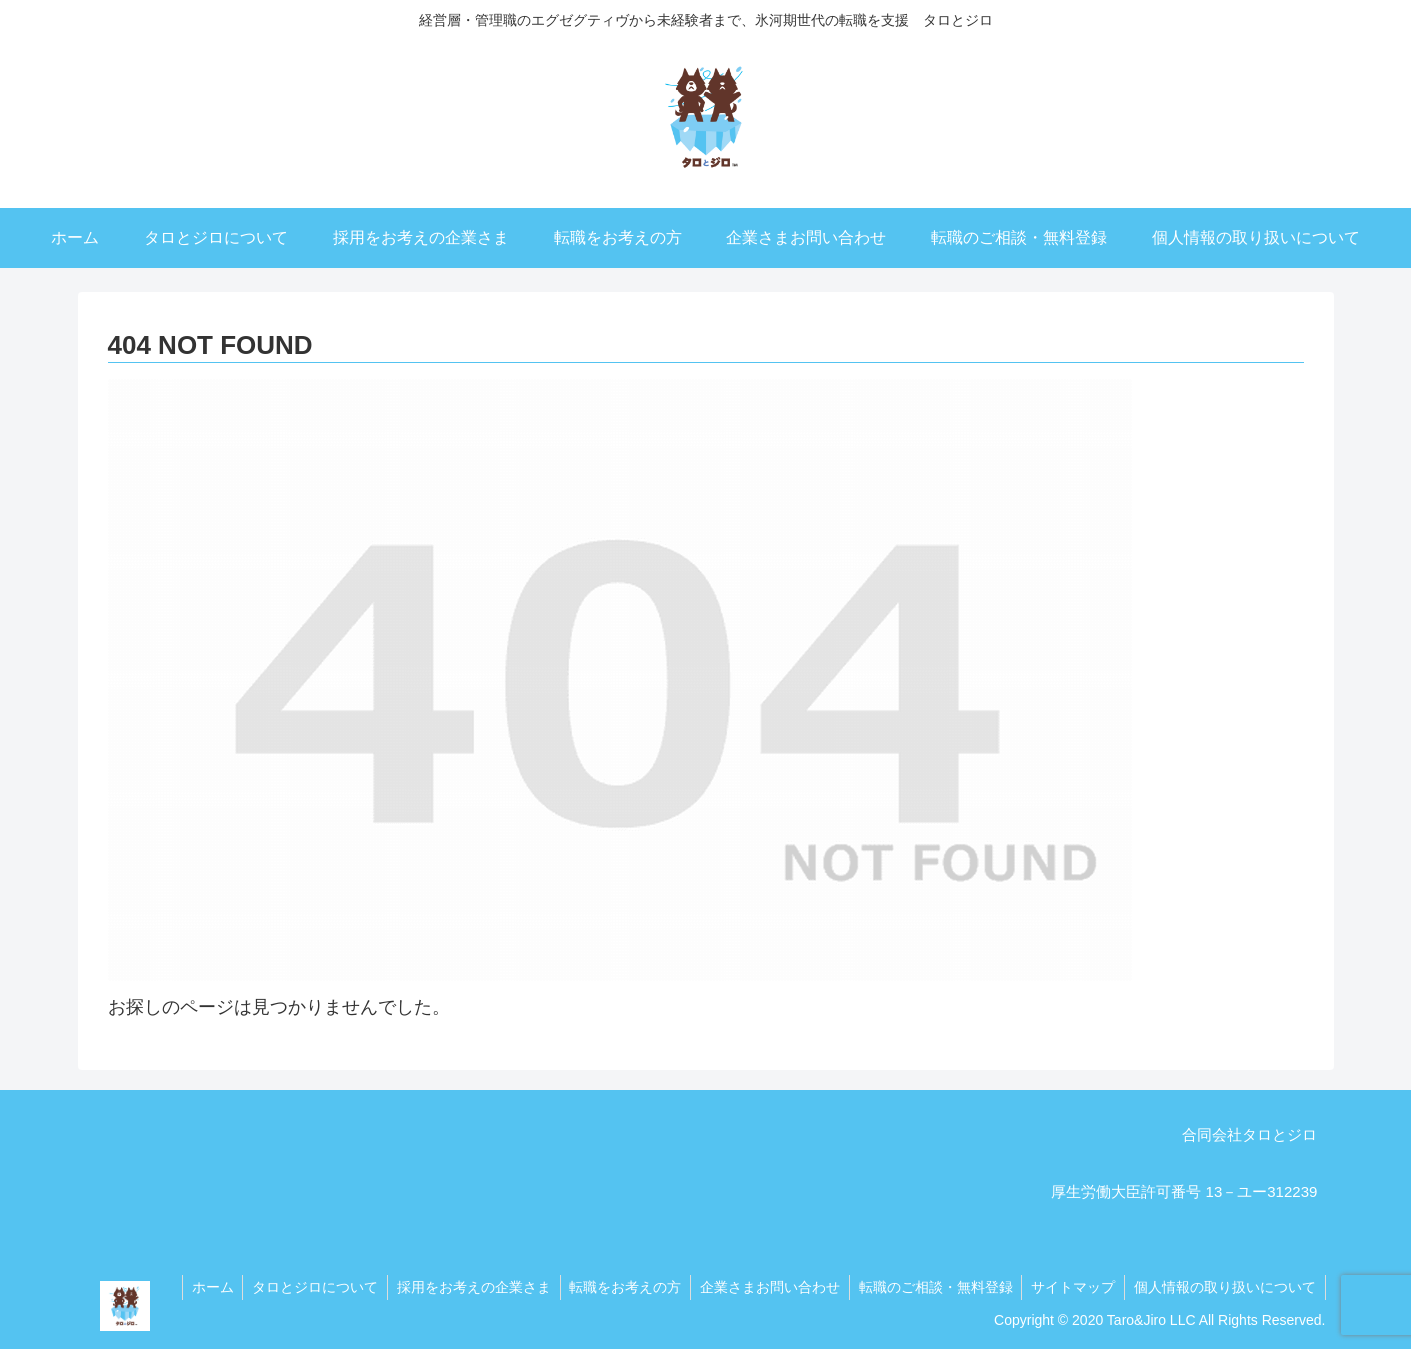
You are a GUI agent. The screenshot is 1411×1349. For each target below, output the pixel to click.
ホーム (195, 1287)
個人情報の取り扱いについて (1224, 1287)
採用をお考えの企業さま (461, 1287)
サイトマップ (1070, 1287)
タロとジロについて (300, 1287)
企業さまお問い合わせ (762, 1287)
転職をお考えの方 (615, 1287)
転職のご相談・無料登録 (930, 1287)
